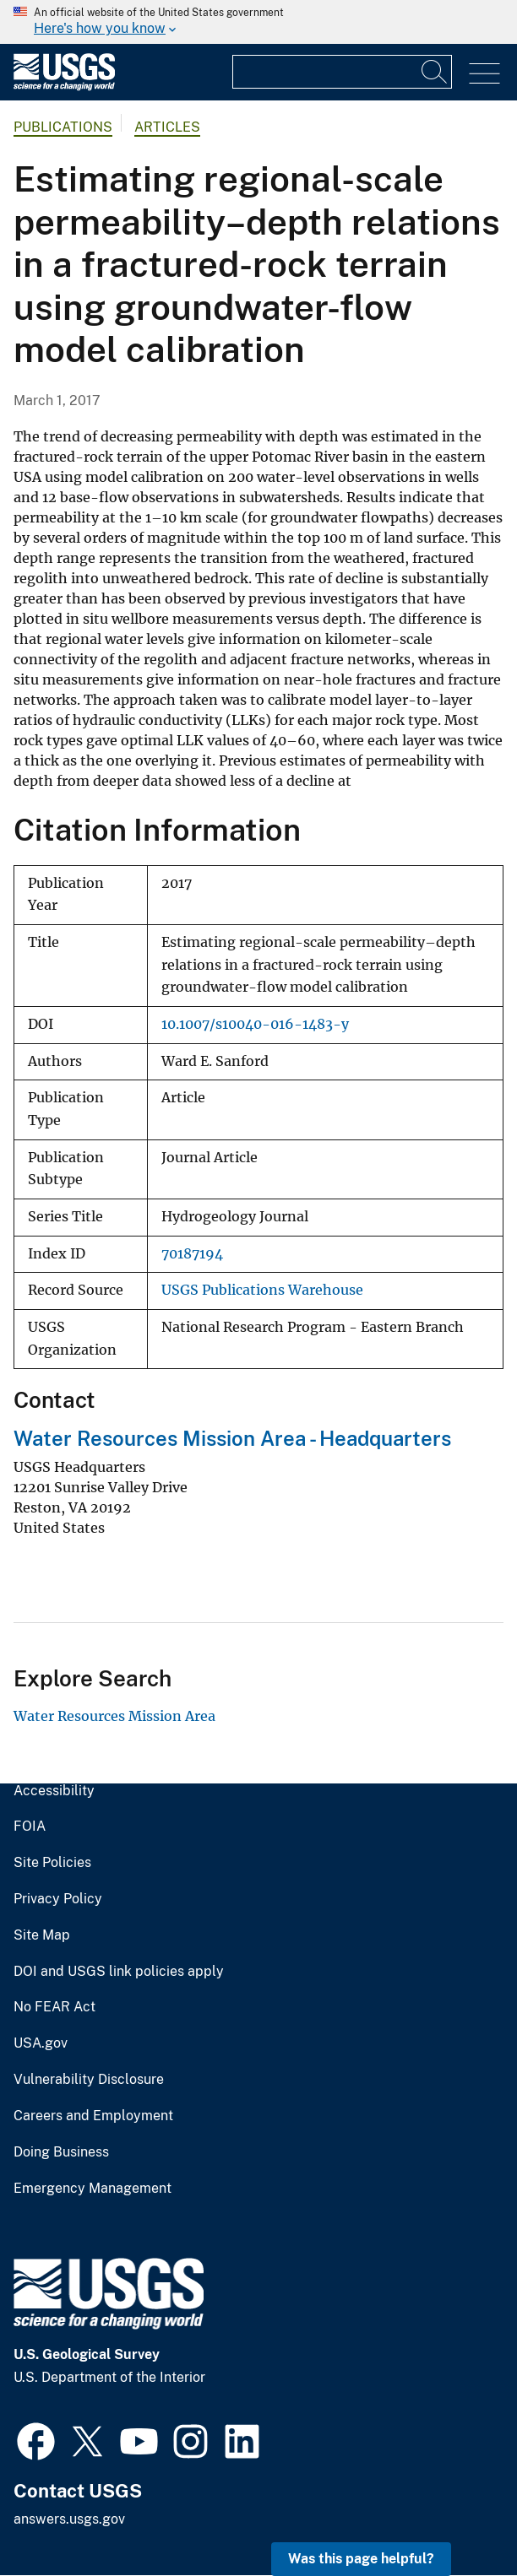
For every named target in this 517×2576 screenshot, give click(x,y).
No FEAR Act (54, 2007)
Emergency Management (92, 2188)
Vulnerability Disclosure (89, 2079)
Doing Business (61, 2152)
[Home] (64, 86)
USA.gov (41, 2043)
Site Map (42, 1935)
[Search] (435, 72)
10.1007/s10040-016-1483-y (255, 1024)
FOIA (30, 1826)
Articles (167, 127)
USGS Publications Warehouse (262, 1290)
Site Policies (52, 1862)
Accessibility (54, 1791)
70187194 (192, 1254)
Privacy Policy (58, 1899)
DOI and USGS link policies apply (119, 1971)
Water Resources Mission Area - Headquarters (232, 1438)
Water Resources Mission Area (114, 1715)
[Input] (342, 72)
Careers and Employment (93, 2116)
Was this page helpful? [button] (361, 2559)
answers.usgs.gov (69, 2519)
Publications (63, 127)
